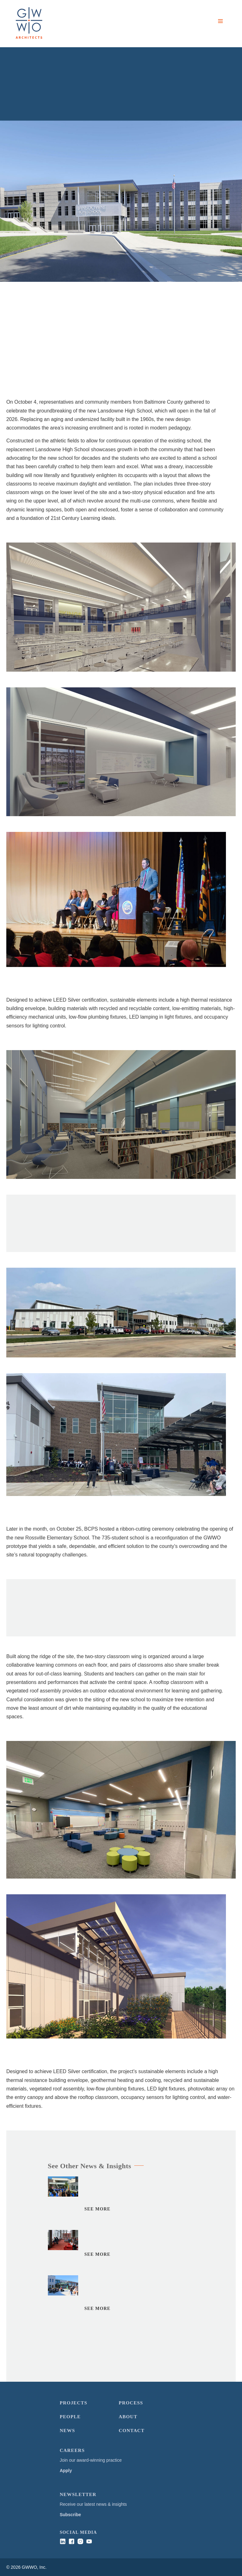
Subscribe (70, 2514)
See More (97, 2214)
